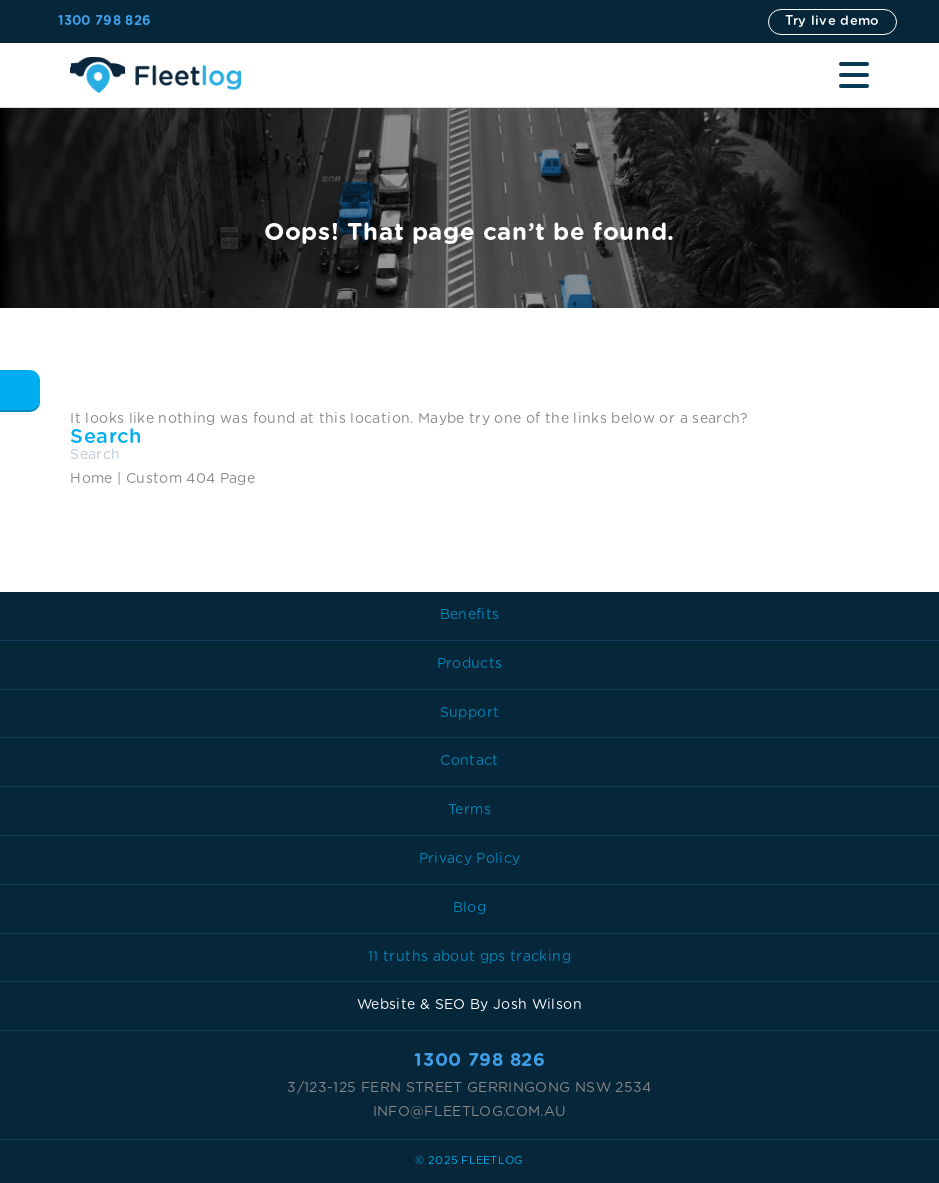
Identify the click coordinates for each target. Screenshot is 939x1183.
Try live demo (832, 21)
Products (470, 664)
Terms (469, 810)
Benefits (470, 615)
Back (20, 390)
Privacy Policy (470, 859)
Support (469, 713)
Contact (469, 761)
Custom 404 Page (190, 479)
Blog (469, 908)
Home (91, 479)
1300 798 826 (104, 21)
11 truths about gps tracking (469, 957)
